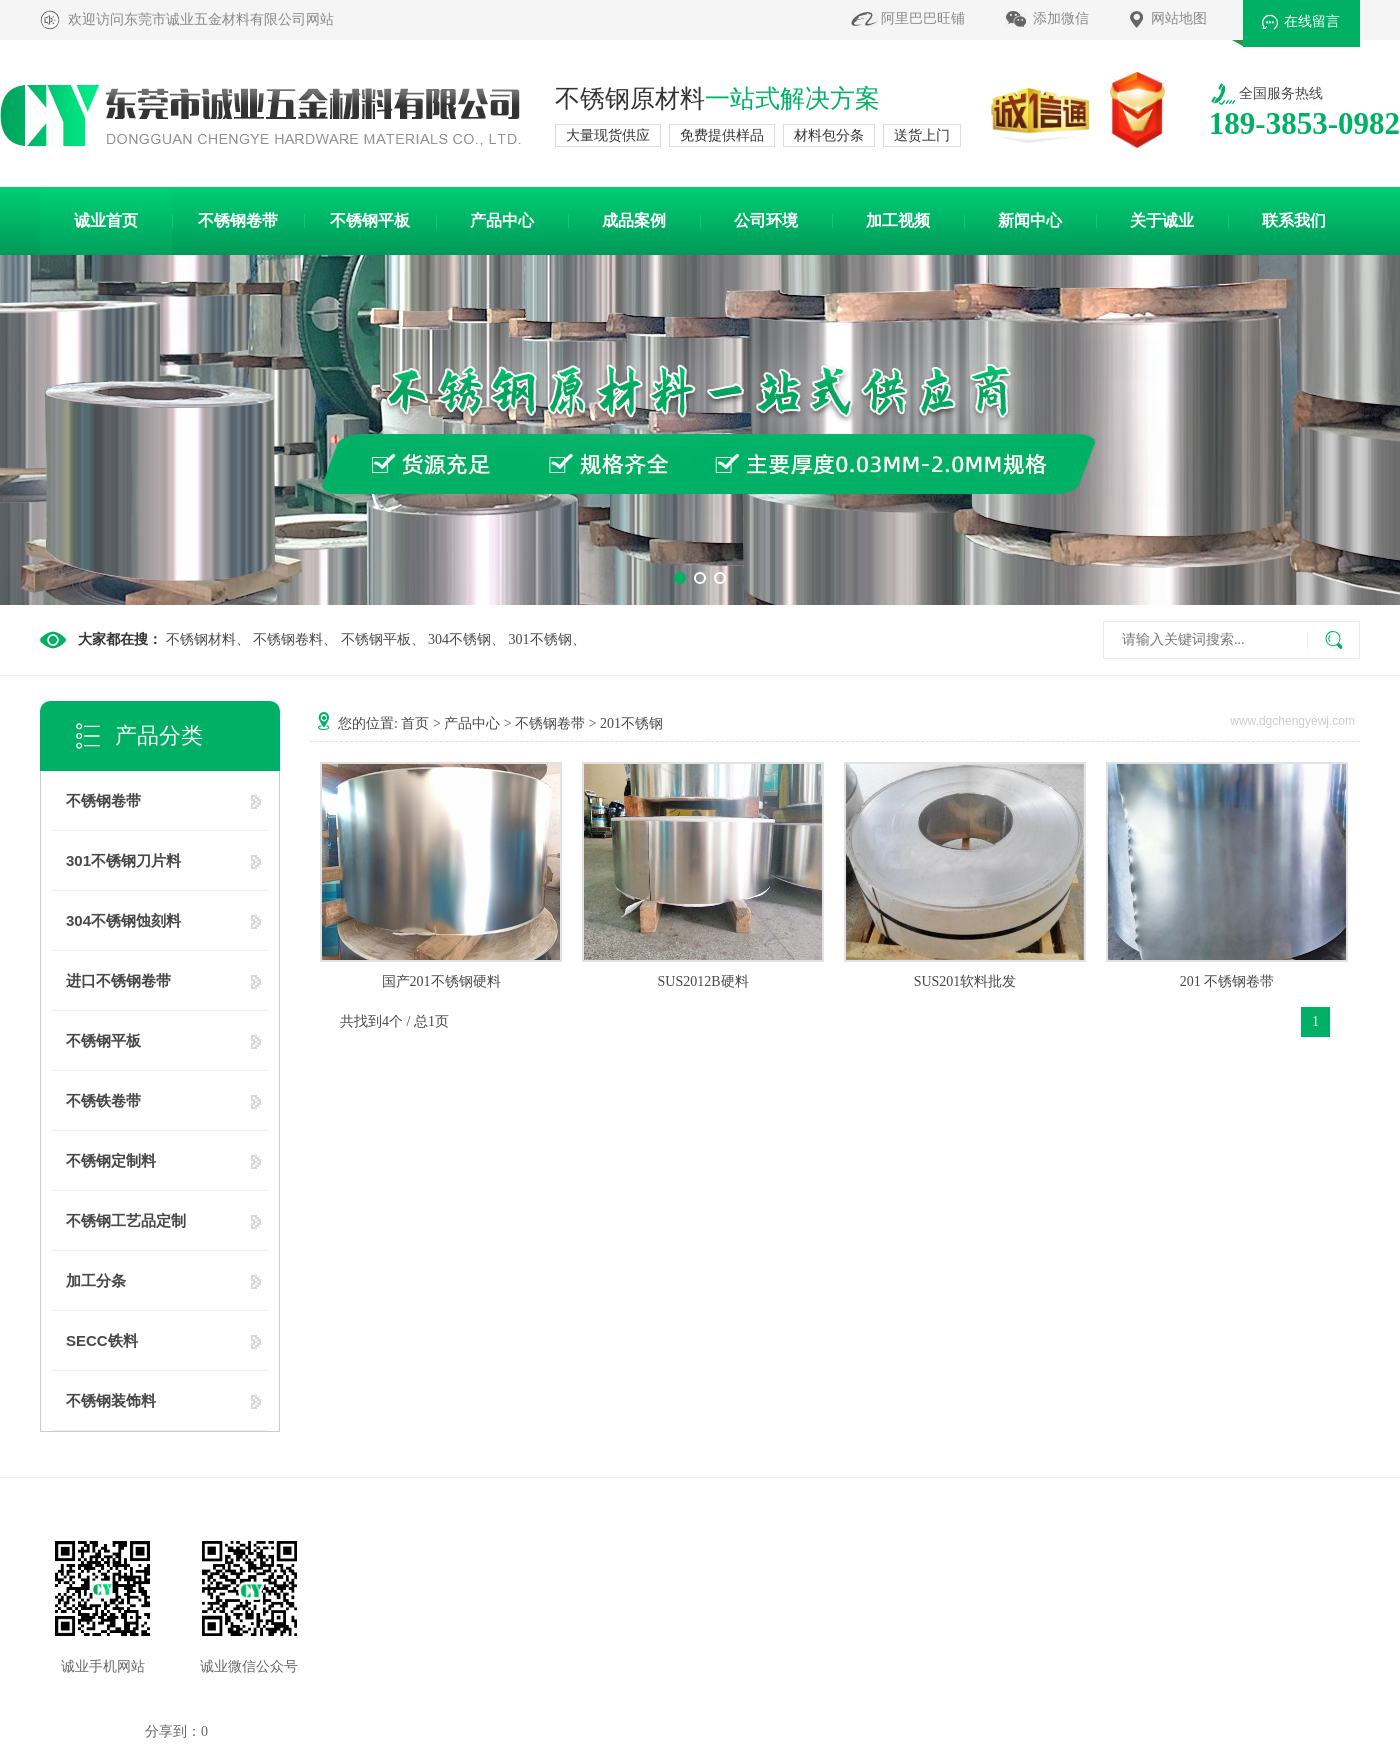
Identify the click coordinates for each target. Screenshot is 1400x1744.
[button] (680, 578)
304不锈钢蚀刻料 (123, 920)
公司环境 (766, 220)
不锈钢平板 (370, 220)
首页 (415, 723)
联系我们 (1294, 220)
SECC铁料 (102, 1340)
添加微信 (1061, 18)
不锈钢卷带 (238, 220)
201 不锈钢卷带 (1227, 981)
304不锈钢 (459, 639)
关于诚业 (1162, 220)
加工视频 (898, 220)
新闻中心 (1030, 220)
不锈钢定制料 (111, 1160)
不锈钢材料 (201, 639)
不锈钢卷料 (288, 639)
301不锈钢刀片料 (123, 860)
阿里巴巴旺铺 (923, 18)
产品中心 (502, 220)
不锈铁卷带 (103, 1100)
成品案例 (634, 220)
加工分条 (96, 1280)
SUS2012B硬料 (702, 981)
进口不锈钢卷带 (118, 980)
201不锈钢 (631, 723)
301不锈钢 (540, 639)
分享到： (173, 1731)
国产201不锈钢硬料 (441, 981)
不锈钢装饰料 (111, 1400)
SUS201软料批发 (965, 981)
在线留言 (1312, 21)
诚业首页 (106, 220)
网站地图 (1179, 18)
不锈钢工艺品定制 (126, 1220)
